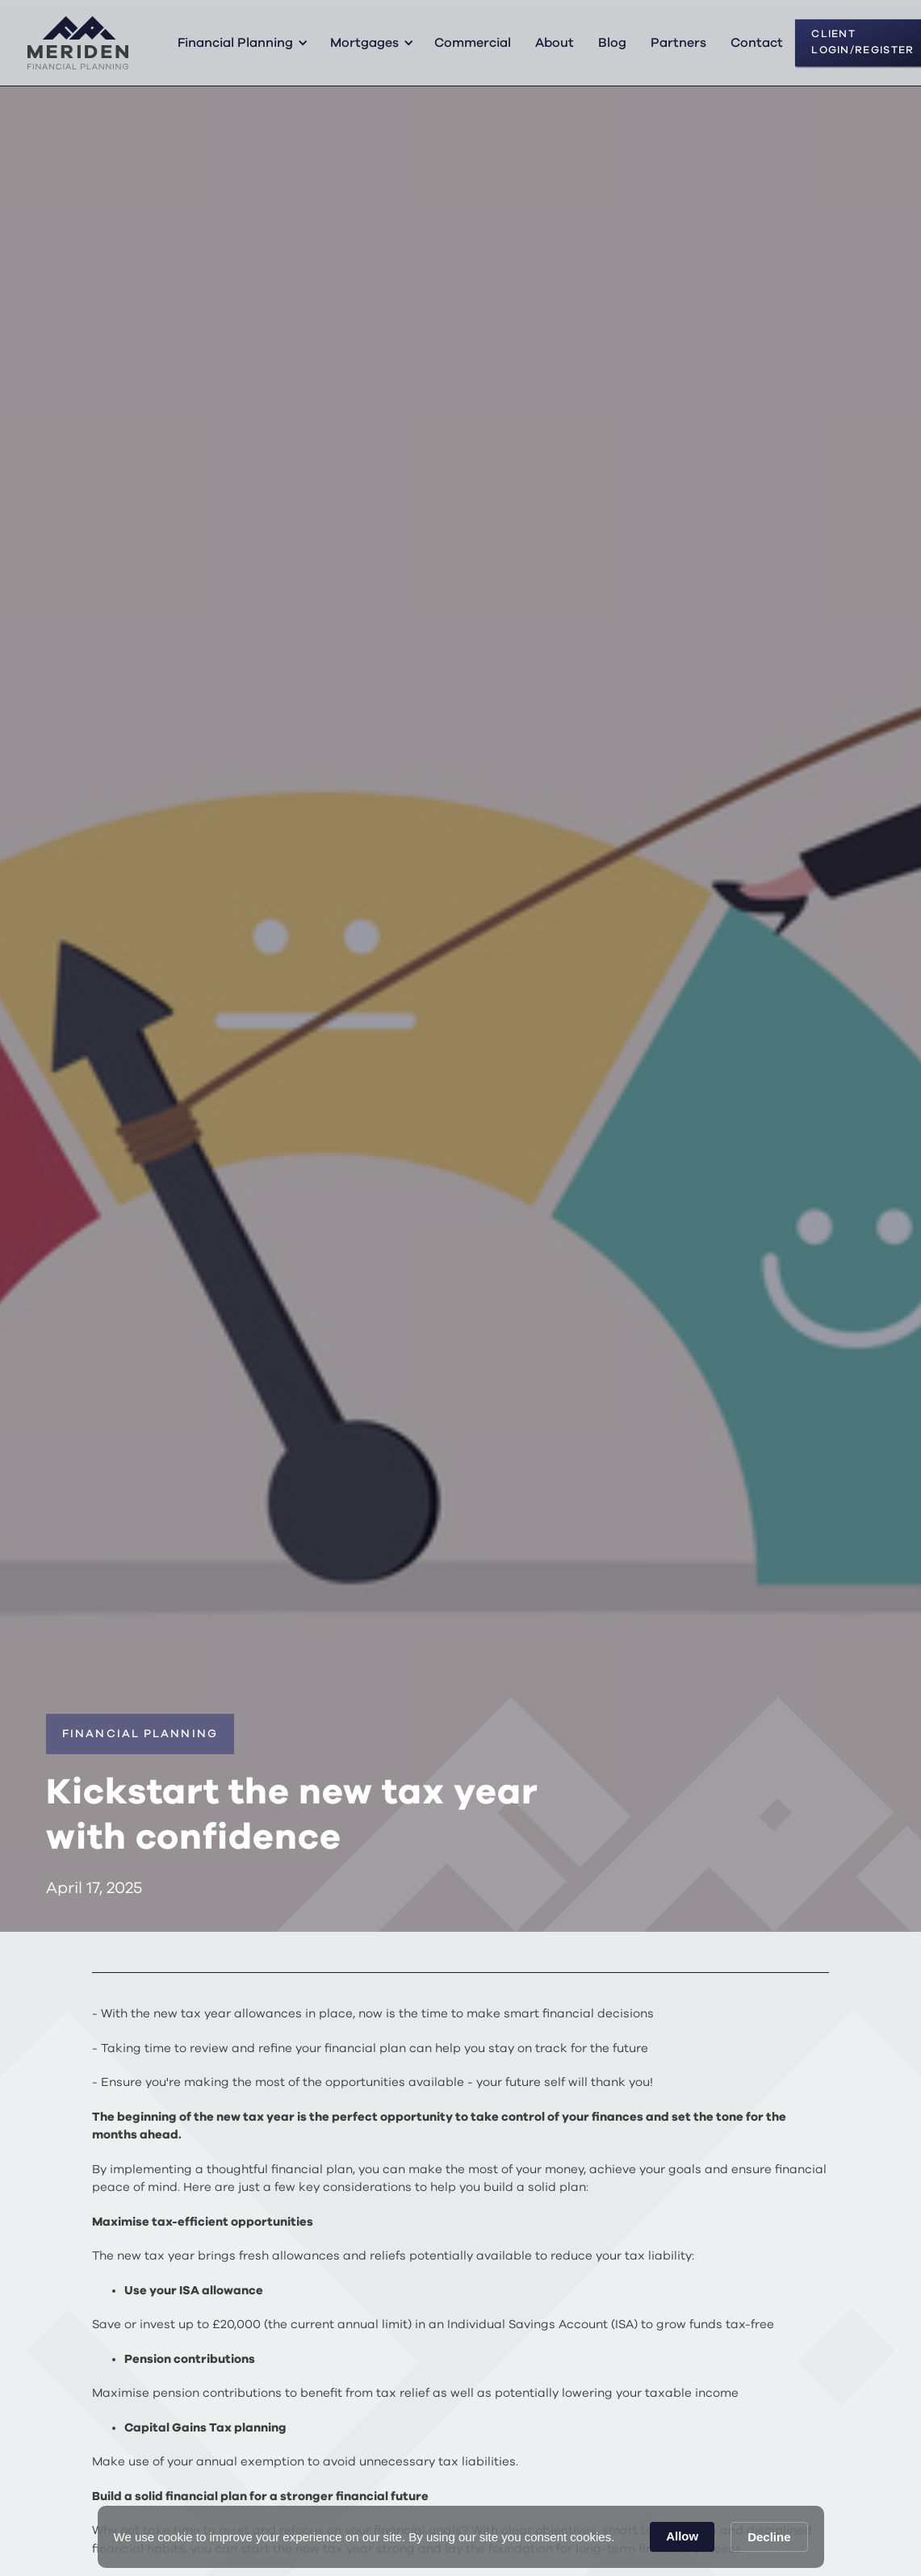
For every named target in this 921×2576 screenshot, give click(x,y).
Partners (678, 42)
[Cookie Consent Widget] (461, 2537)
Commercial (472, 42)
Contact (757, 42)
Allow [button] (682, 2536)
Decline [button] (768, 2537)
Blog (612, 42)
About (554, 42)
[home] (77, 42)
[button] (240, 42)
